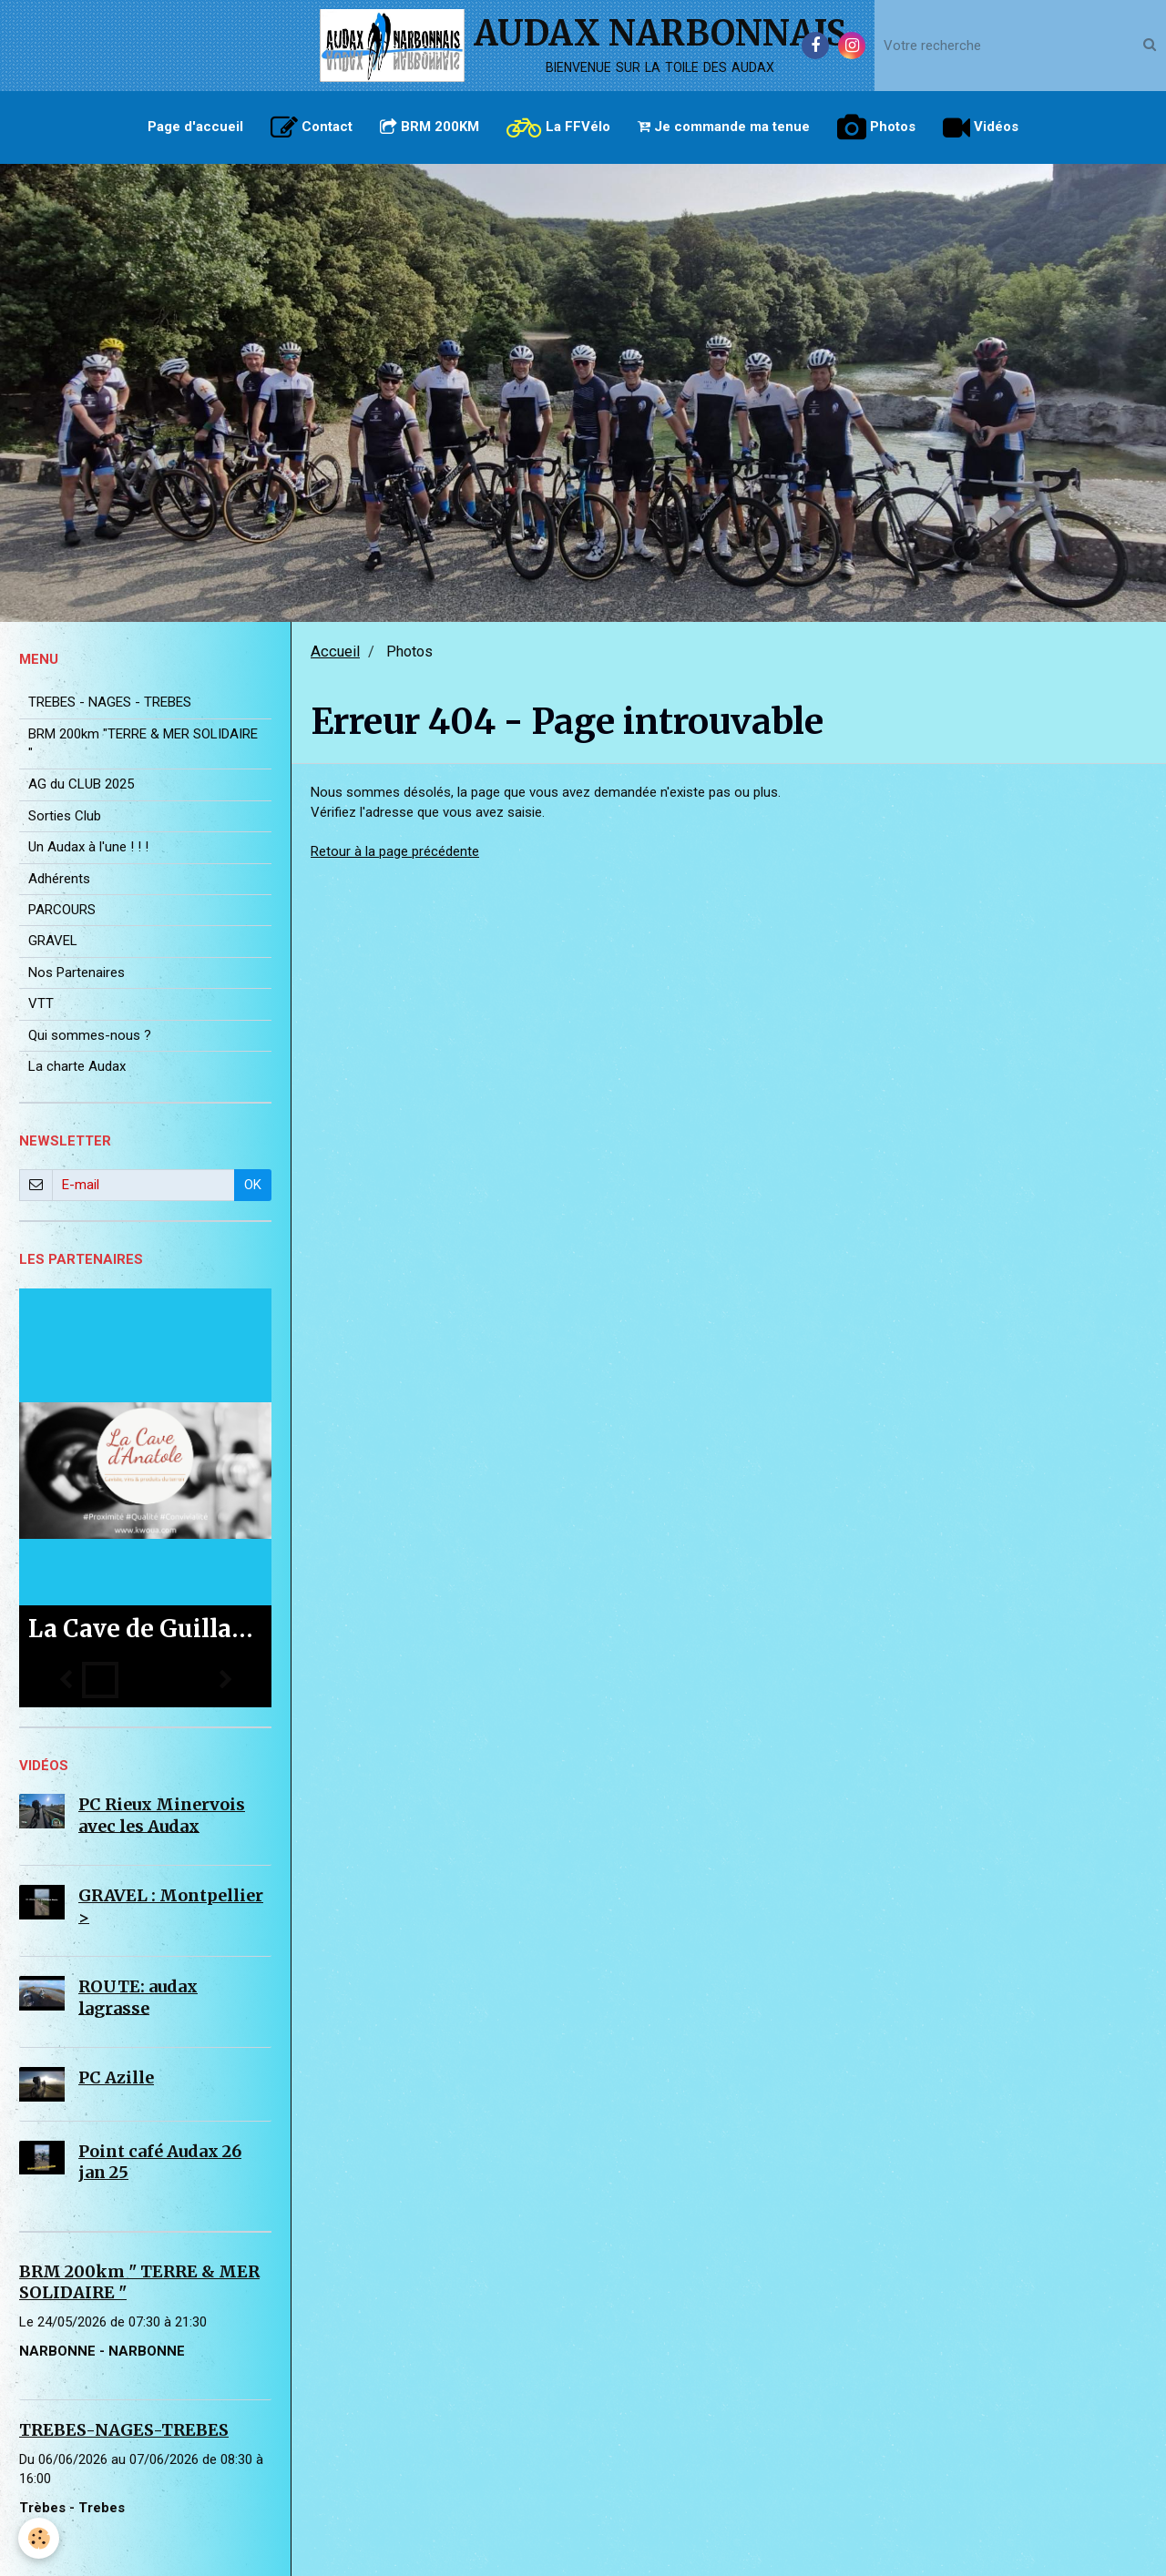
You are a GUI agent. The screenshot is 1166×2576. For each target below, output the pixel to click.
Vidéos (980, 127)
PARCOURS (62, 909)
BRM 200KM (429, 126)
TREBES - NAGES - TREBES (109, 702)
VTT (41, 1003)
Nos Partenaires (76, 972)
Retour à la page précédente (395, 851)
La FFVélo (558, 127)
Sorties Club (64, 816)
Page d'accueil (195, 126)
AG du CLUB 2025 (81, 784)
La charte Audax (77, 1066)
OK (252, 1184)
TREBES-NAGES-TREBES (124, 2429)
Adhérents (59, 879)
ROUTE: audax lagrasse (138, 1997)
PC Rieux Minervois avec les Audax (161, 1815)
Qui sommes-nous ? (89, 1035)
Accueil (335, 651)
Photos (876, 127)
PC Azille (116, 2077)
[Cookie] (38, 2538)
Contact (312, 127)
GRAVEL (52, 940)
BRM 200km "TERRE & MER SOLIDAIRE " (143, 743)
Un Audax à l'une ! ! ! (88, 847)
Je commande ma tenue (724, 126)
